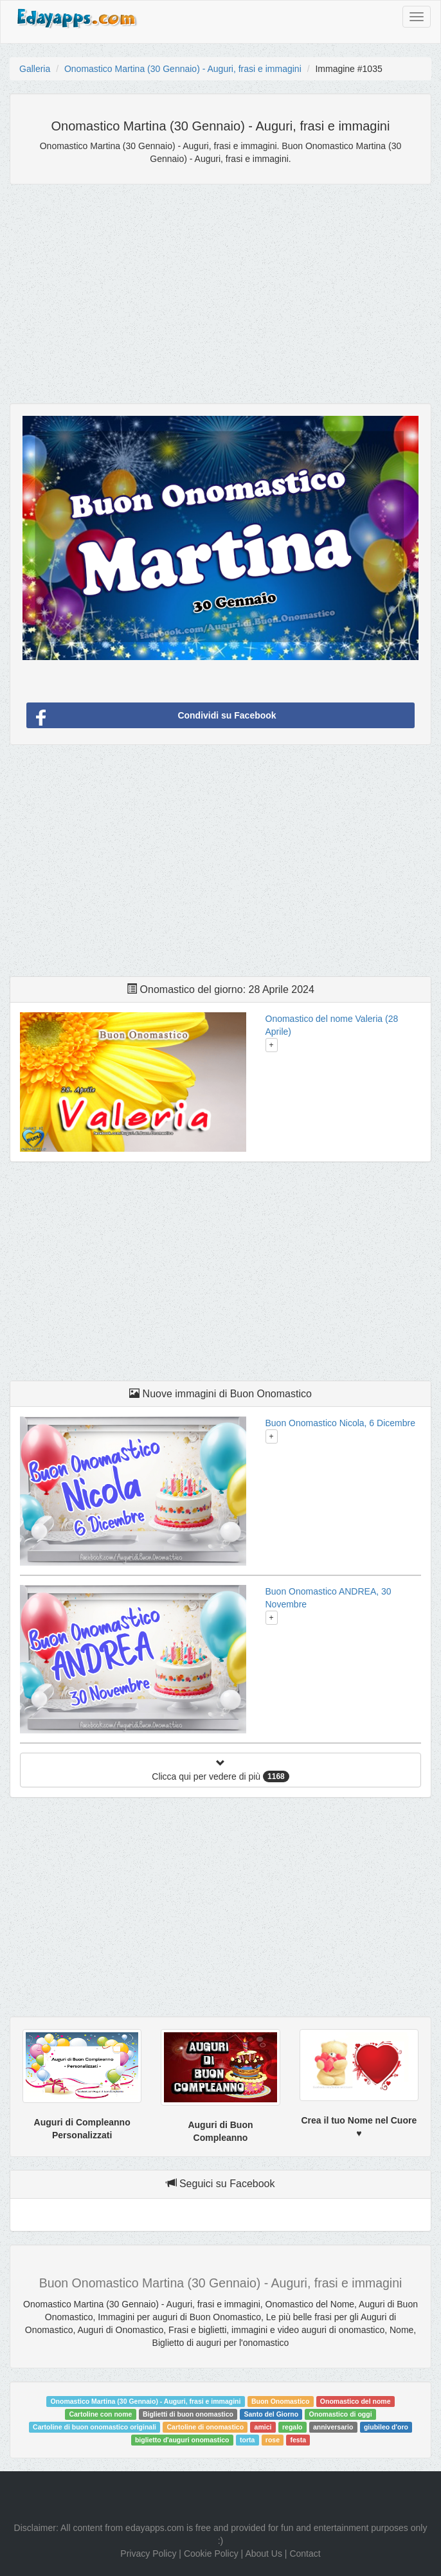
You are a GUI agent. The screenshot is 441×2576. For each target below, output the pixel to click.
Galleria (34, 69)
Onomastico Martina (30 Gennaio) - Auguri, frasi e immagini (183, 69)
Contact (304, 2553)
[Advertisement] (220, 287)
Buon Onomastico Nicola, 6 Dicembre (340, 1423)
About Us (263, 2553)
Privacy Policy (148, 2553)
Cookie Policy (211, 2553)
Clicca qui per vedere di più (220, 1770)
